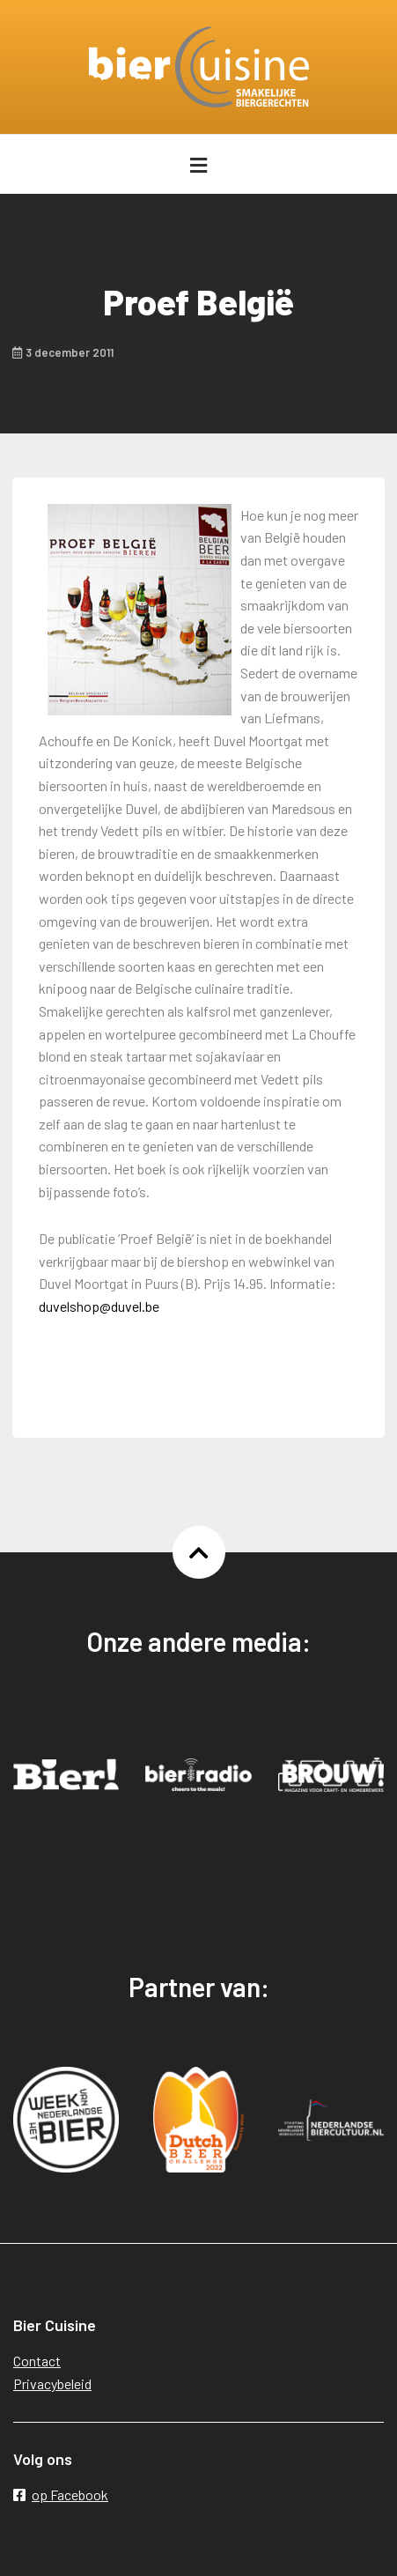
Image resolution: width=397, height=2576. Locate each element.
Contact (37, 2360)
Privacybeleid (52, 2383)
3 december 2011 (63, 352)
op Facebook (60, 2494)
